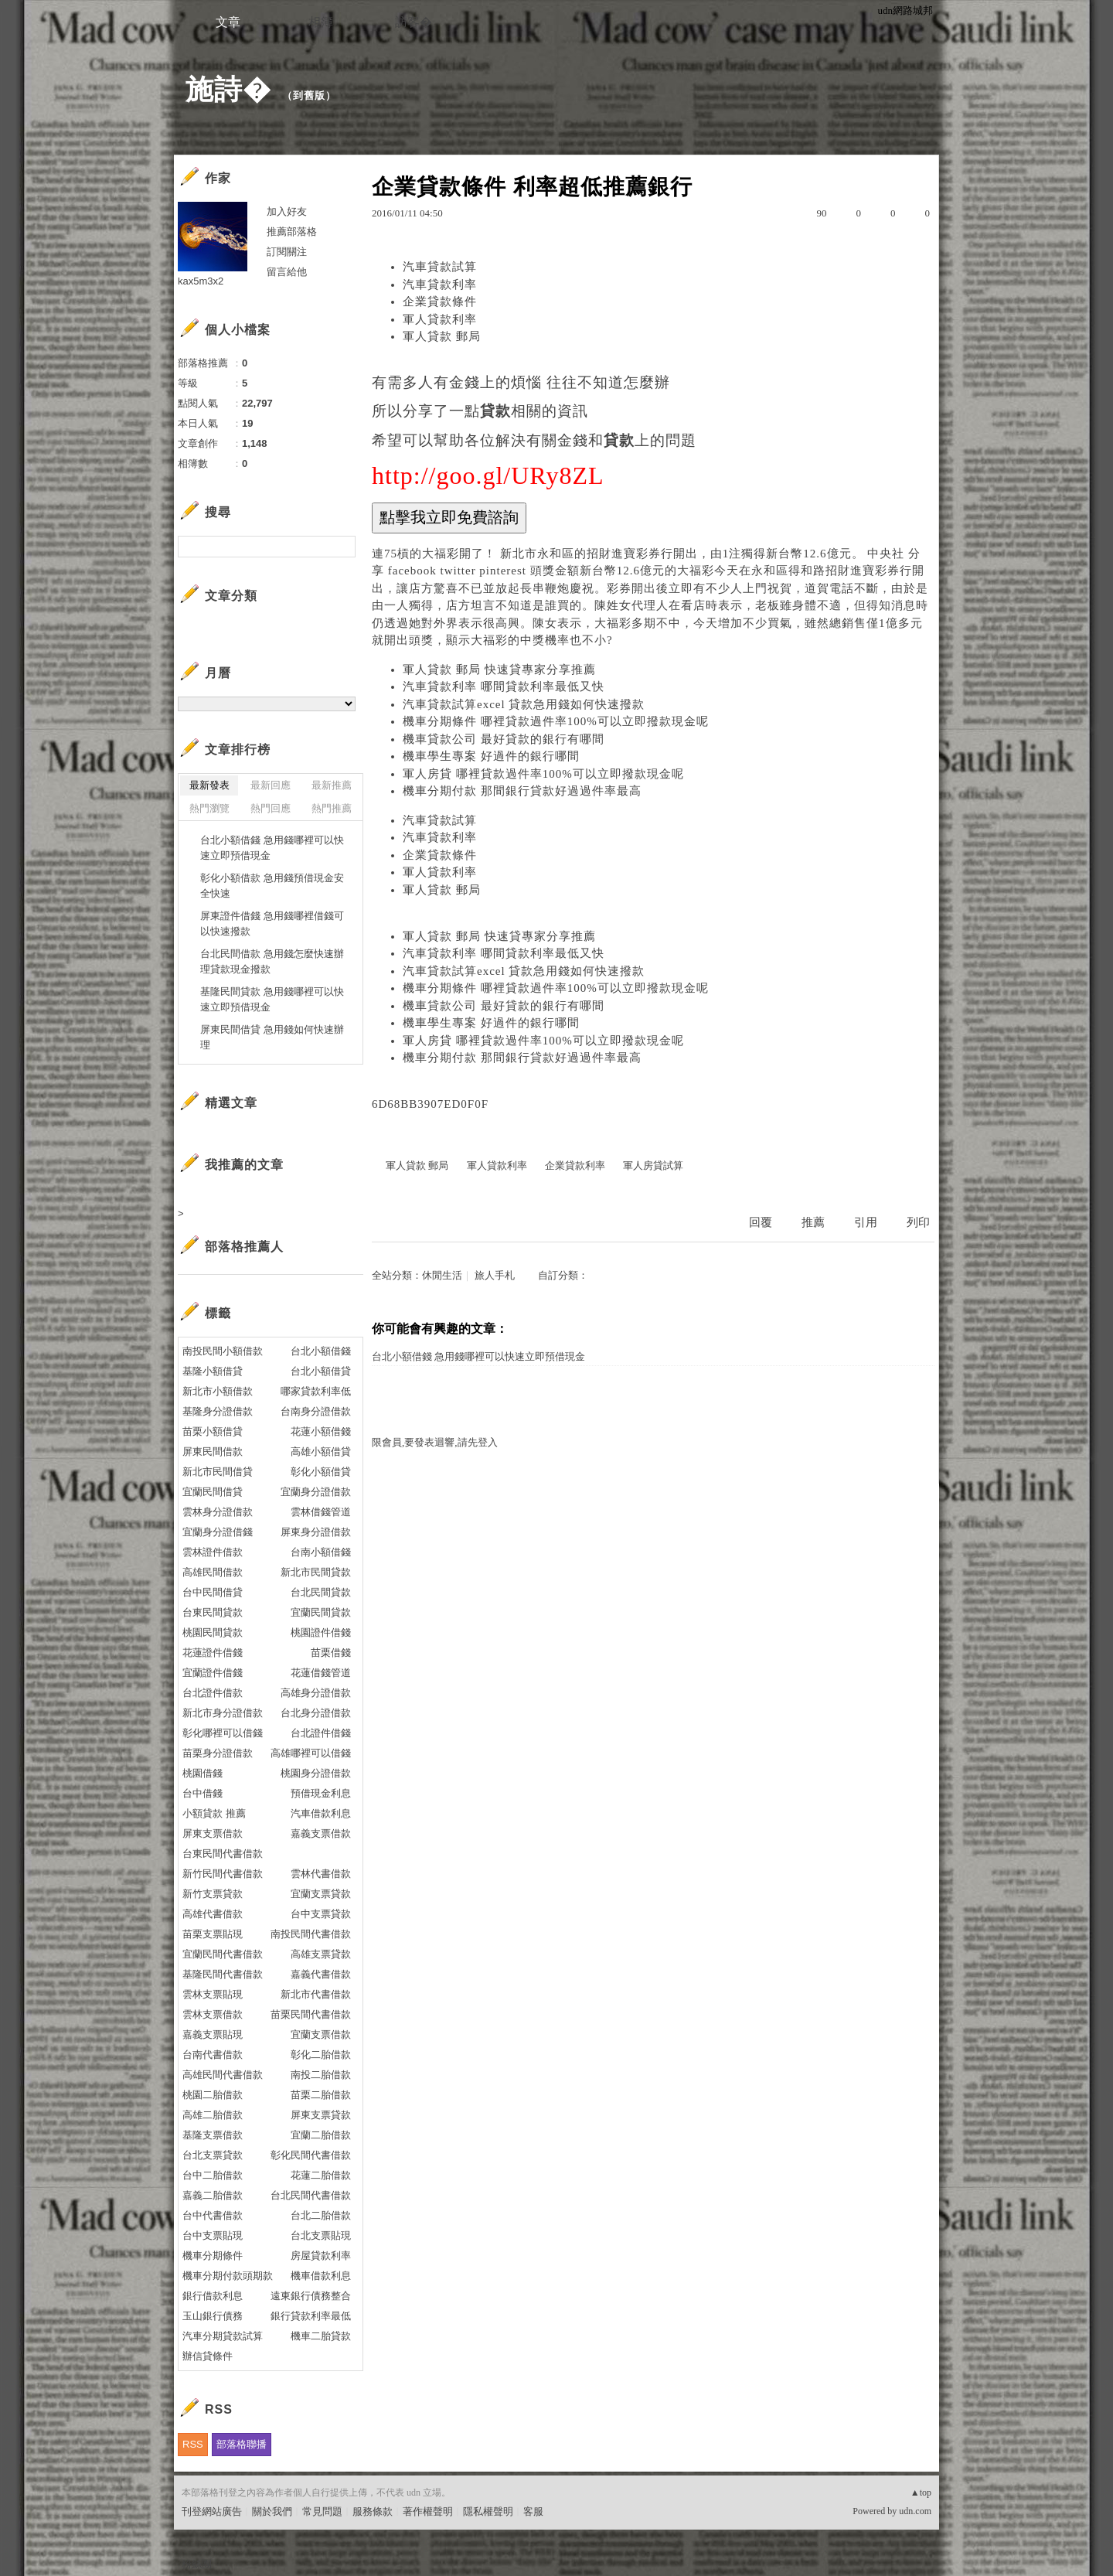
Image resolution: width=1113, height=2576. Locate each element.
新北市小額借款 (217, 1391)
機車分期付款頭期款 (227, 2275)
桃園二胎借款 (212, 2095)
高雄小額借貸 (321, 1451)
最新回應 (270, 785)
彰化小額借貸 (321, 1471)
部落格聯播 (241, 2444)
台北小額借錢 (321, 1351)
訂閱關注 (287, 251)
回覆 (760, 1222)
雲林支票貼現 (212, 1994)
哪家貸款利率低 (316, 1391)
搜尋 (342, 546)
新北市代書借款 (316, 1994)
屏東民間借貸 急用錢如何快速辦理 (272, 1037)
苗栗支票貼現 (212, 1934)
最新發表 (209, 785)
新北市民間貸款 (316, 1572)
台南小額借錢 (321, 1552)
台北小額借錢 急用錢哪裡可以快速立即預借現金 (478, 1356)
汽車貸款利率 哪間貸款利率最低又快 (503, 686)
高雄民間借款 (212, 1572)
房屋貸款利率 (321, 2255)
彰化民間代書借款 (311, 2155)
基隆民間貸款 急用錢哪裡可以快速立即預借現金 (272, 999)
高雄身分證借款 (316, 1693)
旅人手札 (495, 1275)
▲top (920, 2492)
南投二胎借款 (321, 2074)
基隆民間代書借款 (222, 1974)
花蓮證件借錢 (212, 1652)
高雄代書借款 (212, 1914)
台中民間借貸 (212, 1592)
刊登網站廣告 (212, 2511)
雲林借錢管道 (321, 1512)
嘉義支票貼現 (212, 2034)
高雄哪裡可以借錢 (311, 1753)
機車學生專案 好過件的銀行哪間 (491, 756)
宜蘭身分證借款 (316, 1492)
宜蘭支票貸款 (321, 1894)
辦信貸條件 (207, 2356)
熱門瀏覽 (209, 808)
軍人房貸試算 (653, 1165)
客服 (533, 2511)
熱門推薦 (331, 808)
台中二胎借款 (212, 2175)
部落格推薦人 (244, 1246)
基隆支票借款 (212, 2135)
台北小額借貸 (321, 1371)
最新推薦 (331, 785)
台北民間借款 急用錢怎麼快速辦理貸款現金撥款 (272, 961)
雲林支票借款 (212, 2014)
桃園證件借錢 (321, 1632)
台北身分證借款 (316, 1713)
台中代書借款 (212, 2215)
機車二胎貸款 (321, 2336)
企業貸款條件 (440, 301)
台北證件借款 (212, 1693)
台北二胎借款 (321, 2215)
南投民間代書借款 (311, 1934)
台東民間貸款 (212, 1612)
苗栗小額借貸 (212, 1431)
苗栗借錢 (331, 1652)
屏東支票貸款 (321, 2115)
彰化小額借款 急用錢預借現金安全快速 (272, 885)
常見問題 (322, 2511)
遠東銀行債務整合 (311, 2296)
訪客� (413, 22)
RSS (192, 2444)
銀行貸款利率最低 (311, 2316)
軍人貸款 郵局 (442, 336)
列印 (918, 1222)
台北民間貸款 (321, 1592)
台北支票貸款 (212, 2155)
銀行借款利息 (212, 2296)
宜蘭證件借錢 (212, 1672)
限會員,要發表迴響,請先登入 (435, 1442)
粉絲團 (197, 2564)
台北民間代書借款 (311, 2195)
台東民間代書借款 (222, 1853)
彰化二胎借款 (321, 2054)
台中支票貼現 (212, 2235)
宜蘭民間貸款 (321, 1612)
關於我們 (272, 2511)
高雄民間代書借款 (222, 2074)
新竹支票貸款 (212, 1894)
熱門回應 (270, 808)
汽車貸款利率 (440, 284)
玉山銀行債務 (212, 2316)
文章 (228, 22)
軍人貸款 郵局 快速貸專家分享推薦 (499, 669)
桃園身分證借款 (316, 1773)
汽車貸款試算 (440, 267)
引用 (865, 1222)
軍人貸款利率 (440, 319)
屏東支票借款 (212, 1833)
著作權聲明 (428, 2511)
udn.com (915, 2511)
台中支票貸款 (321, 1914)
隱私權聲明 (488, 2511)
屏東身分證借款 (316, 1532)
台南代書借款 (212, 2054)
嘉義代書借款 (321, 1974)
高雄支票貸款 (321, 1954)
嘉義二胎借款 (212, 2195)
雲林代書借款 (321, 1873)
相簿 (320, 22)
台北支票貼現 (321, 2235)
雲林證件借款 (212, 1552)
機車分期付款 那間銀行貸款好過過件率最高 (522, 791)
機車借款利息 (321, 2275)
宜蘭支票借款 (321, 2034)
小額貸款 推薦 (214, 1813)
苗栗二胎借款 (321, 2095)
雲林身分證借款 (217, 1512)
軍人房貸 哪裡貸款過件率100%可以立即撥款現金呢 (543, 774)
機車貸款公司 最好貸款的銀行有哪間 (503, 739)
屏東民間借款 (212, 1451)
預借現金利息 (321, 1793)
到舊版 (309, 95)
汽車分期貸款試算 (222, 2336)
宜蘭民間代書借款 (222, 1954)
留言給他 (287, 272)
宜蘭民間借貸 (212, 1492)
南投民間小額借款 (222, 1351)
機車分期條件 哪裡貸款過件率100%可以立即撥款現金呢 (556, 721)
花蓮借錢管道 (321, 1672)
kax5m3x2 (200, 281)
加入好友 (287, 211)
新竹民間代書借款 (222, 1873)
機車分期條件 (212, 2255)
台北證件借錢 (321, 1733)
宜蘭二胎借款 (321, 2135)
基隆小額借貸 (212, 1371)
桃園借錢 (202, 1773)
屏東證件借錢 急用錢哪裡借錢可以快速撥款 (272, 923)
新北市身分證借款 (222, 1713)
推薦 (813, 1222)
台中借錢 (202, 1793)
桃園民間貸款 (212, 1632)
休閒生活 (442, 1275)
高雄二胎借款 (212, 2115)
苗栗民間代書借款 (311, 2014)
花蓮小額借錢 (321, 1431)
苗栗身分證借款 (217, 1753)
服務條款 (372, 2511)
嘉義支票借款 (321, 1833)
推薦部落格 (292, 231)
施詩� (228, 89)
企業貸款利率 (575, 1165)
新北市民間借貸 (217, 1471)
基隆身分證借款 (217, 1411)
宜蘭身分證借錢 (217, 1532)
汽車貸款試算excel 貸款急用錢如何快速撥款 (524, 704)
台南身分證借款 (316, 1411)
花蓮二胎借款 (321, 2175)
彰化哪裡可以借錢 (222, 1733)
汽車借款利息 (321, 1813)
